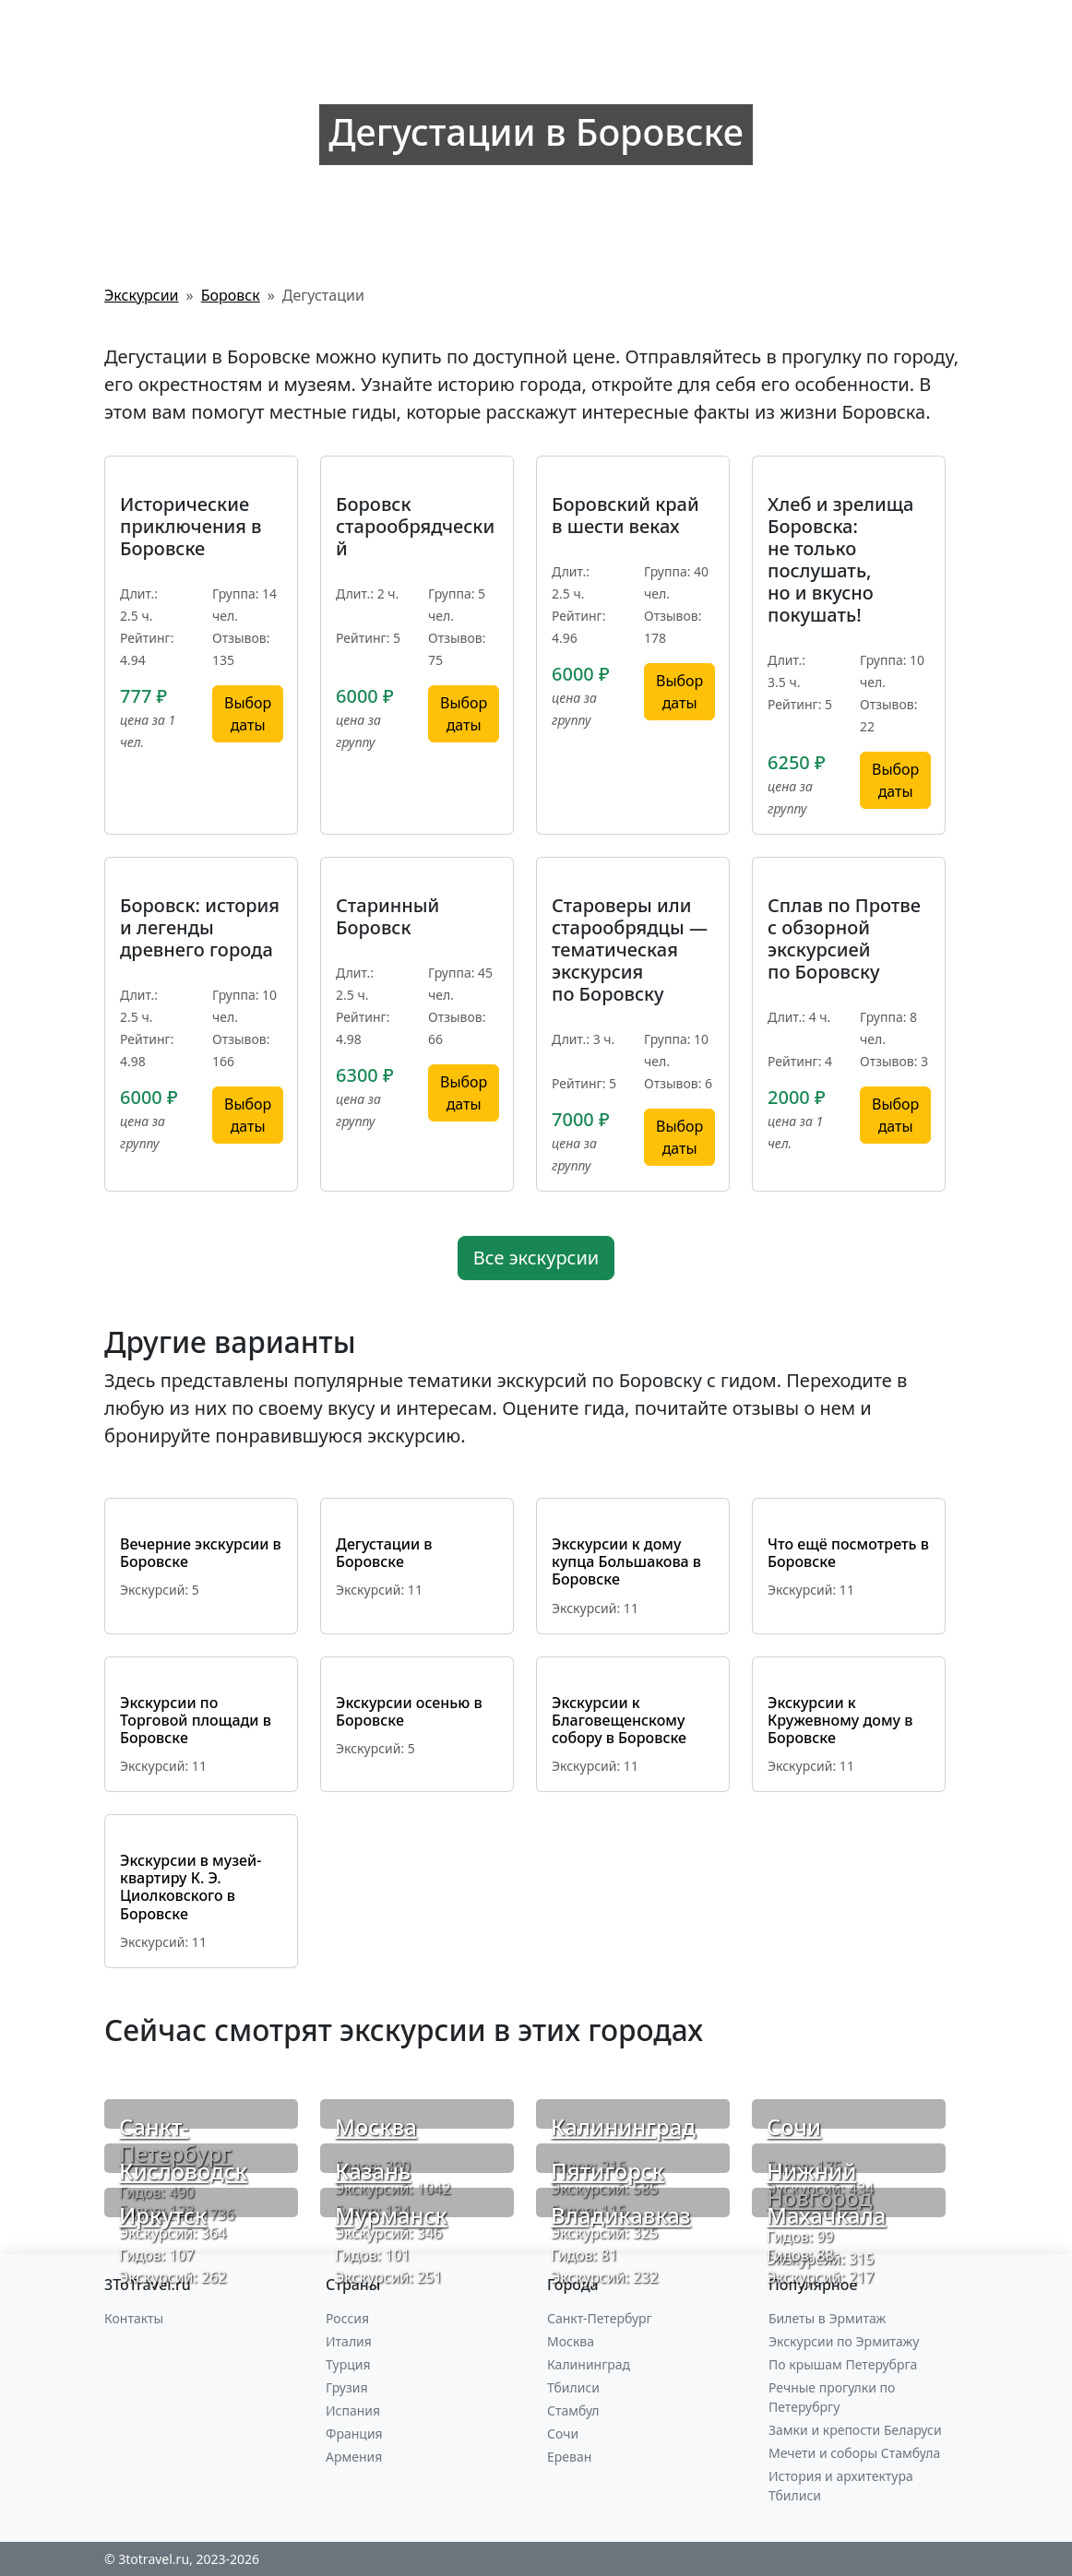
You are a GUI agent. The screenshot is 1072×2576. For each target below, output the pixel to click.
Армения (354, 2456)
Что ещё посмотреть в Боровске (848, 1553)
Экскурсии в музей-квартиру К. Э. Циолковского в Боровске (190, 1887)
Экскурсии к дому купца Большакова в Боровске (626, 1561)
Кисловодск (183, 2170)
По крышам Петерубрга (842, 2364)
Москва (376, 2126)
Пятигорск (607, 2170)
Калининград (623, 2126)
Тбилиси (573, 2387)
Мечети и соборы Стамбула (854, 2453)
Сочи (794, 2126)
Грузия (347, 2387)
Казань (373, 2170)
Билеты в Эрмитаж (827, 2318)
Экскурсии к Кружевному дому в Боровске (840, 1720)
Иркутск (163, 2215)
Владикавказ (621, 2215)
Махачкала (826, 2215)
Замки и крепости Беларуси (855, 2430)
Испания (353, 2410)
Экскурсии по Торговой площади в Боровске (195, 1720)
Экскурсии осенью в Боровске (409, 1711)
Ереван (569, 2456)
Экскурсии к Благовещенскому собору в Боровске (619, 1720)
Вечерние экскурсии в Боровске (200, 1553)
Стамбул (573, 2410)
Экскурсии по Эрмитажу (843, 2341)
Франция (354, 2433)
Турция (348, 2364)
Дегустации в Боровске (384, 1553)
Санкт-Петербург (175, 2139)
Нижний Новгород (819, 2184)
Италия (349, 2341)
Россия (347, 2318)
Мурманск (391, 2215)
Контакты (133, 2318)
